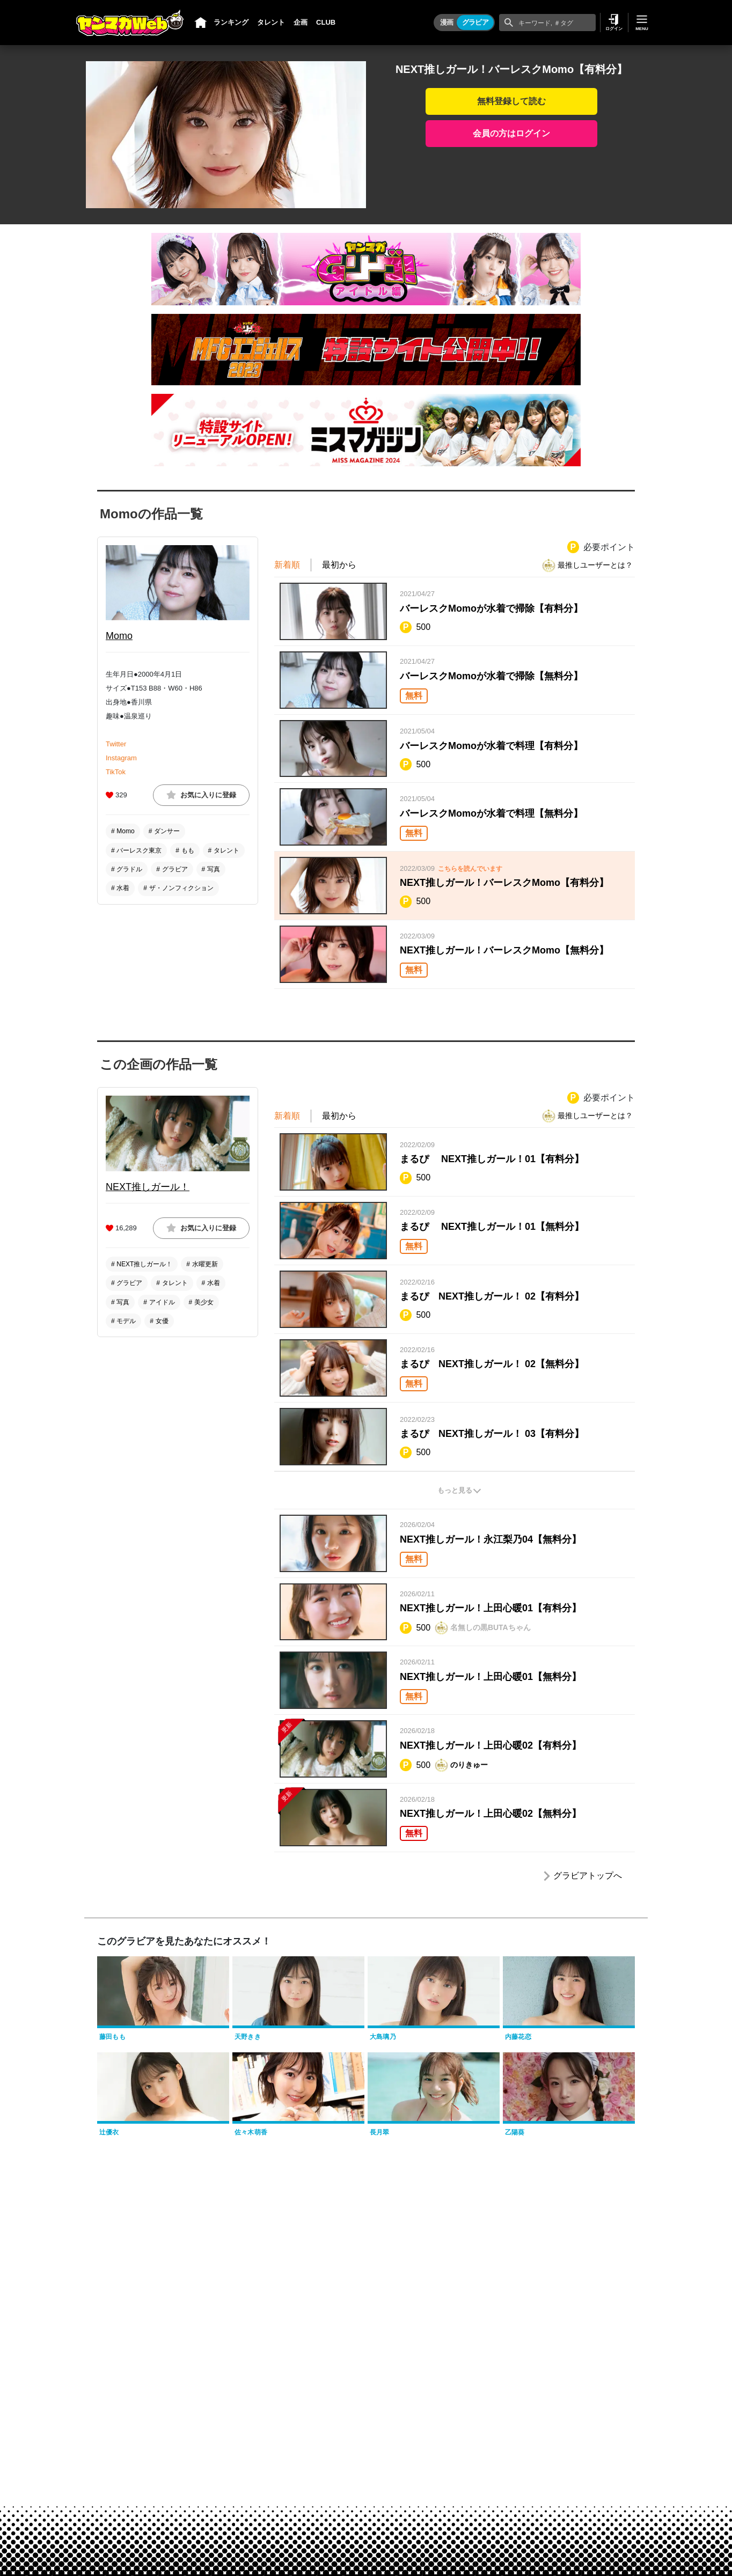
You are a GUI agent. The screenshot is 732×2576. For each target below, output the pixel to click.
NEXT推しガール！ (147, 1186)
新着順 (287, 564)
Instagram (121, 758)
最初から (339, 564)
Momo (119, 635)
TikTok (116, 772)
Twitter (116, 744)
